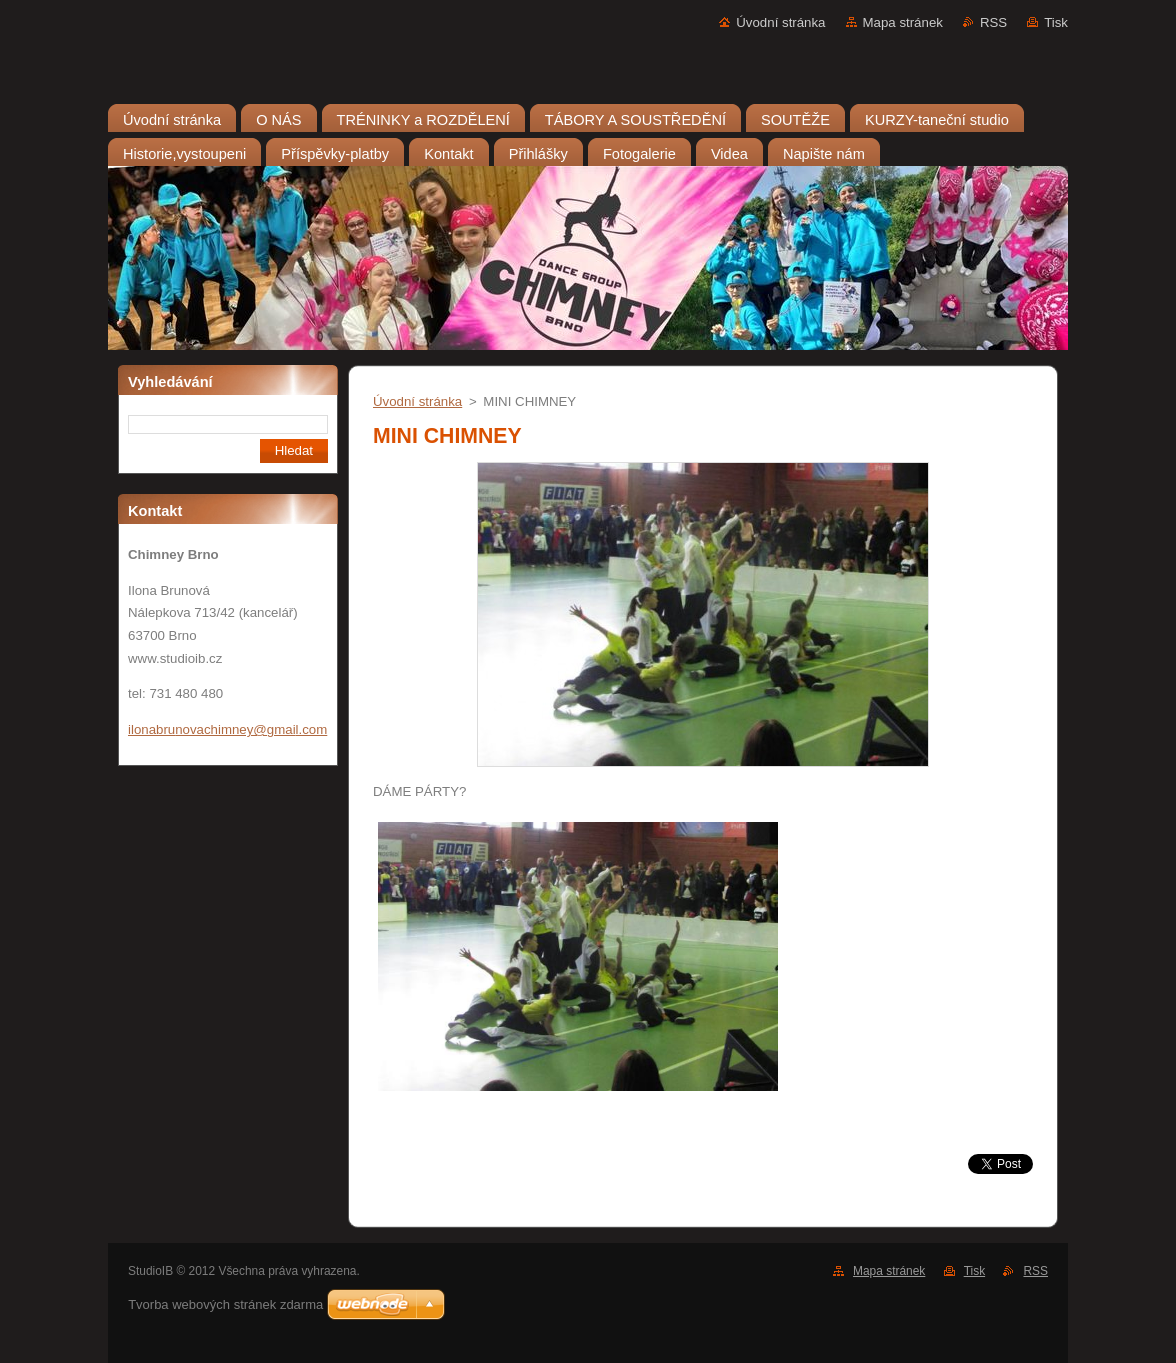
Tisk (1056, 22)
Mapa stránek (903, 22)
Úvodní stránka (780, 22)
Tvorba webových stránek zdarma (225, 1304)
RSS (993, 22)
